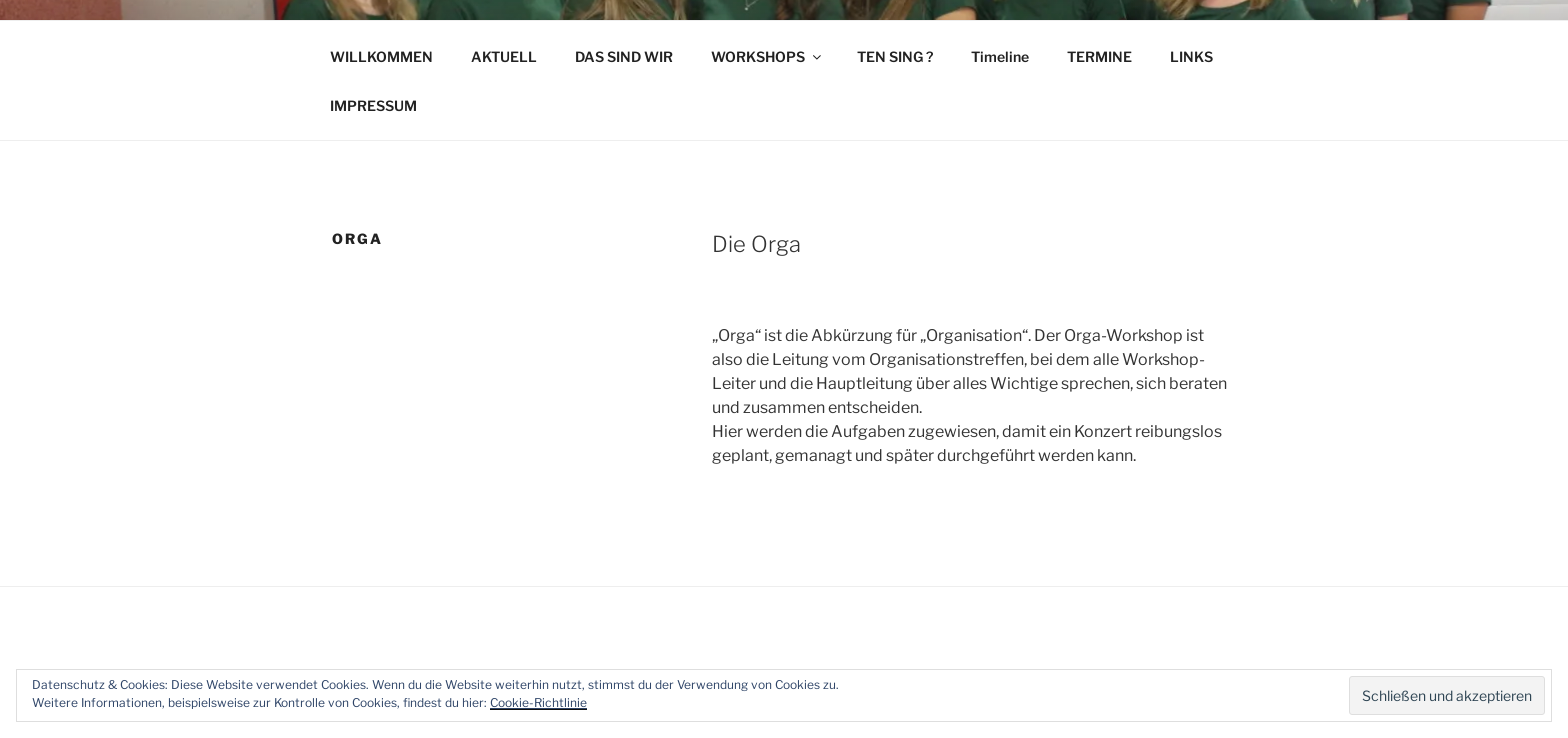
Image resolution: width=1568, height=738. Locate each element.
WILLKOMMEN (381, 56)
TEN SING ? (895, 56)
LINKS (1191, 56)
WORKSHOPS (767, 56)
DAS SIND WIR (624, 56)
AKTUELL (504, 56)
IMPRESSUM (373, 105)
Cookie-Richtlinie (538, 702)
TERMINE (1099, 56)
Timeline (1000, 56)
